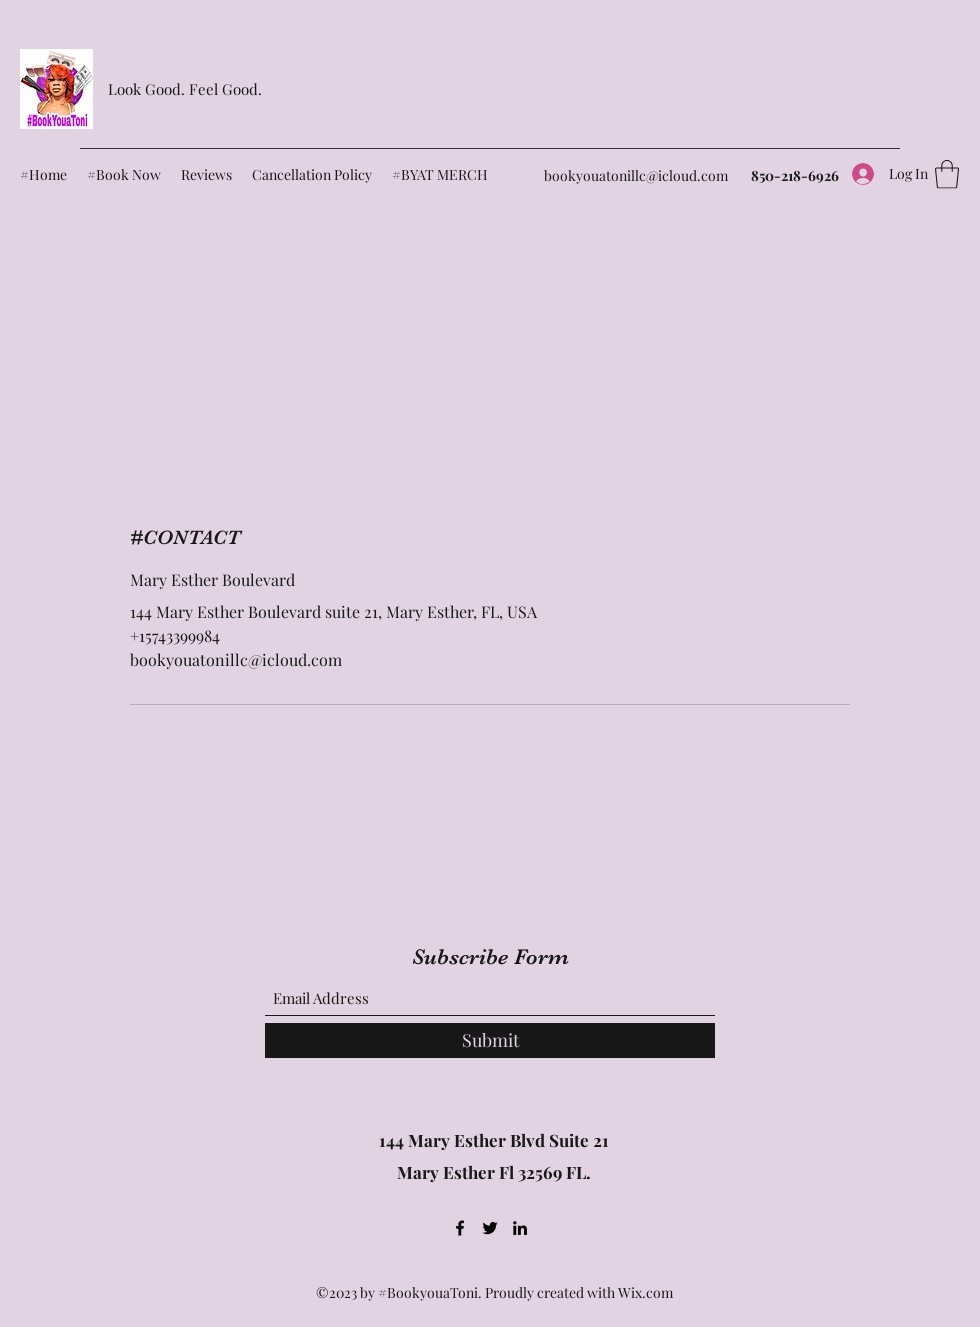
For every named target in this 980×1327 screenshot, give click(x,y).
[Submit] (490, 1040)
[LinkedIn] (520, 1228)
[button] (947, 174)
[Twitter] (490, 1228)
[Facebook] (460, 1228)
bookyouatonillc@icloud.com (636, 175)
